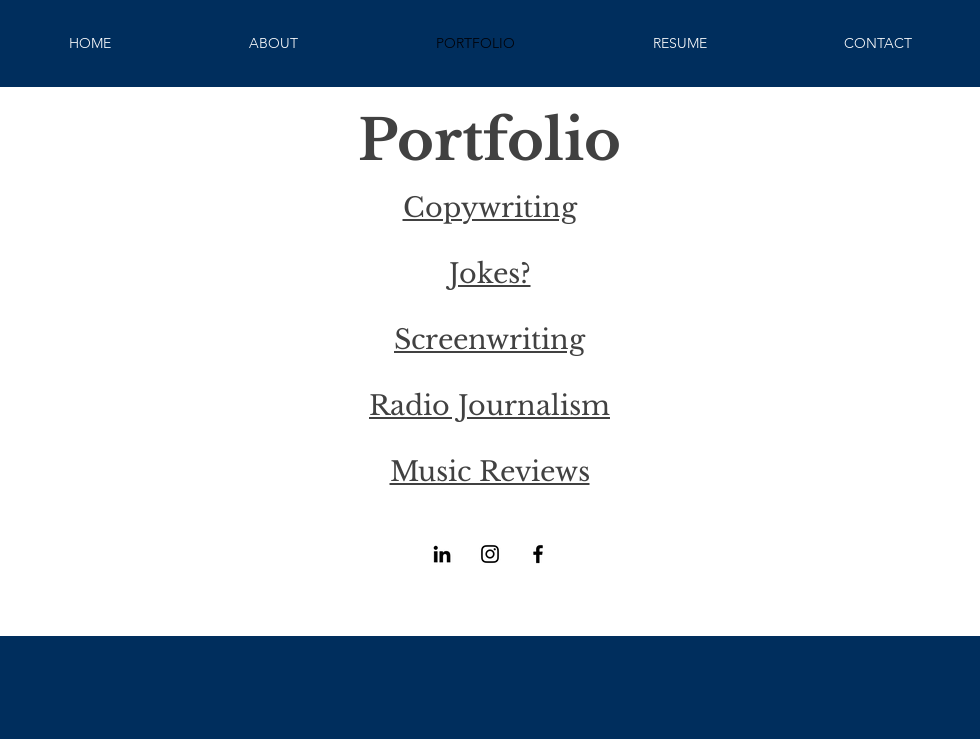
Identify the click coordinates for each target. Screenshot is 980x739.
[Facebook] (538, 554)
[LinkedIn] (442, 554)
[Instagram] (490, 554)
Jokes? (490, 273)
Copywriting (490, 207)
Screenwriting (489, 339)
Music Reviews (490, 471)
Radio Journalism (489, 405)
